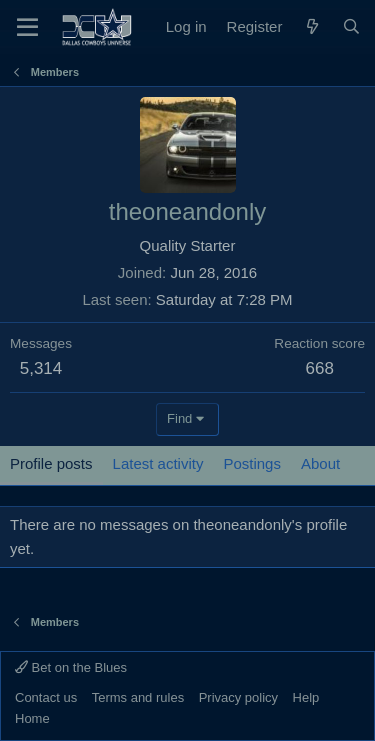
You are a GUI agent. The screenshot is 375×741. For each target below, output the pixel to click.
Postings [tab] (252, 463)
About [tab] (320, 463)
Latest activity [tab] (158, 463)
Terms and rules (138, 697)
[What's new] (311, 27)
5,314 (41, 368)
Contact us (46, 697)
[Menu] (27, 27)
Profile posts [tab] (51, 463)
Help (306, 697)
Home (32, 718)
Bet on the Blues (71, 667)
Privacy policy (238, 697)
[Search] (351, 27)
